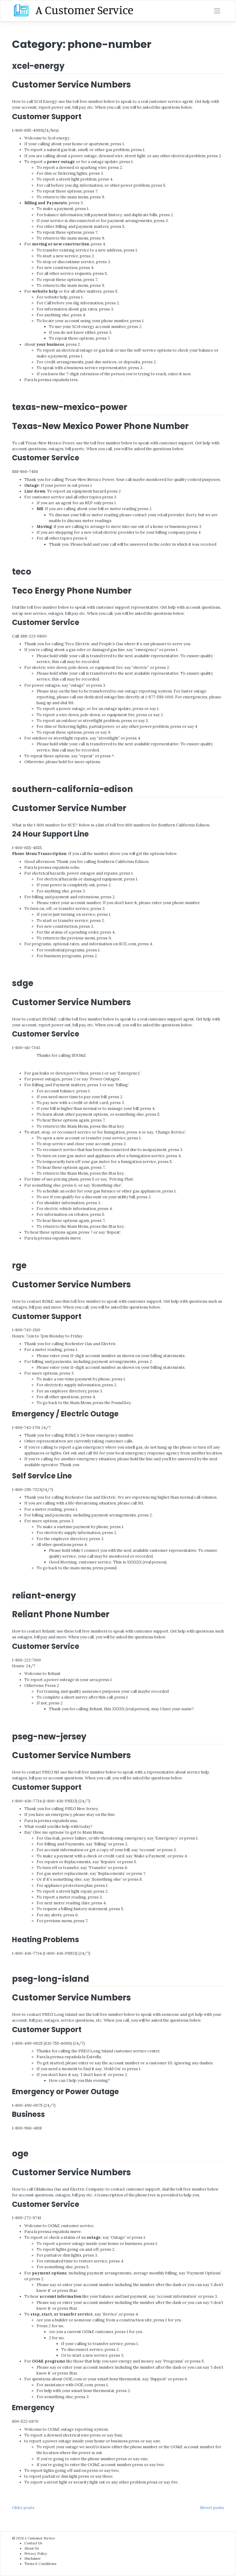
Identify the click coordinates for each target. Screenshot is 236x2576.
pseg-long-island (50, 1979)
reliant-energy (44, 1596)
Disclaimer (32, 2558)
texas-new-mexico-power (69, 407)
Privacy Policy (35, 2553)
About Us (31, 2548)
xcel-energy (38, 66)
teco (21, 572)
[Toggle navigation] (217, 11)
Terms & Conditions (40, 2564)
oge (20, 2154)
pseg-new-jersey (49, 1737)
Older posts (23, 2507)
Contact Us (33, 2543)
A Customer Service (40, 2538)
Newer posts (212, 2507)
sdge (22, 983)
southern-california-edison (72, 789)
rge (19, 1265)
